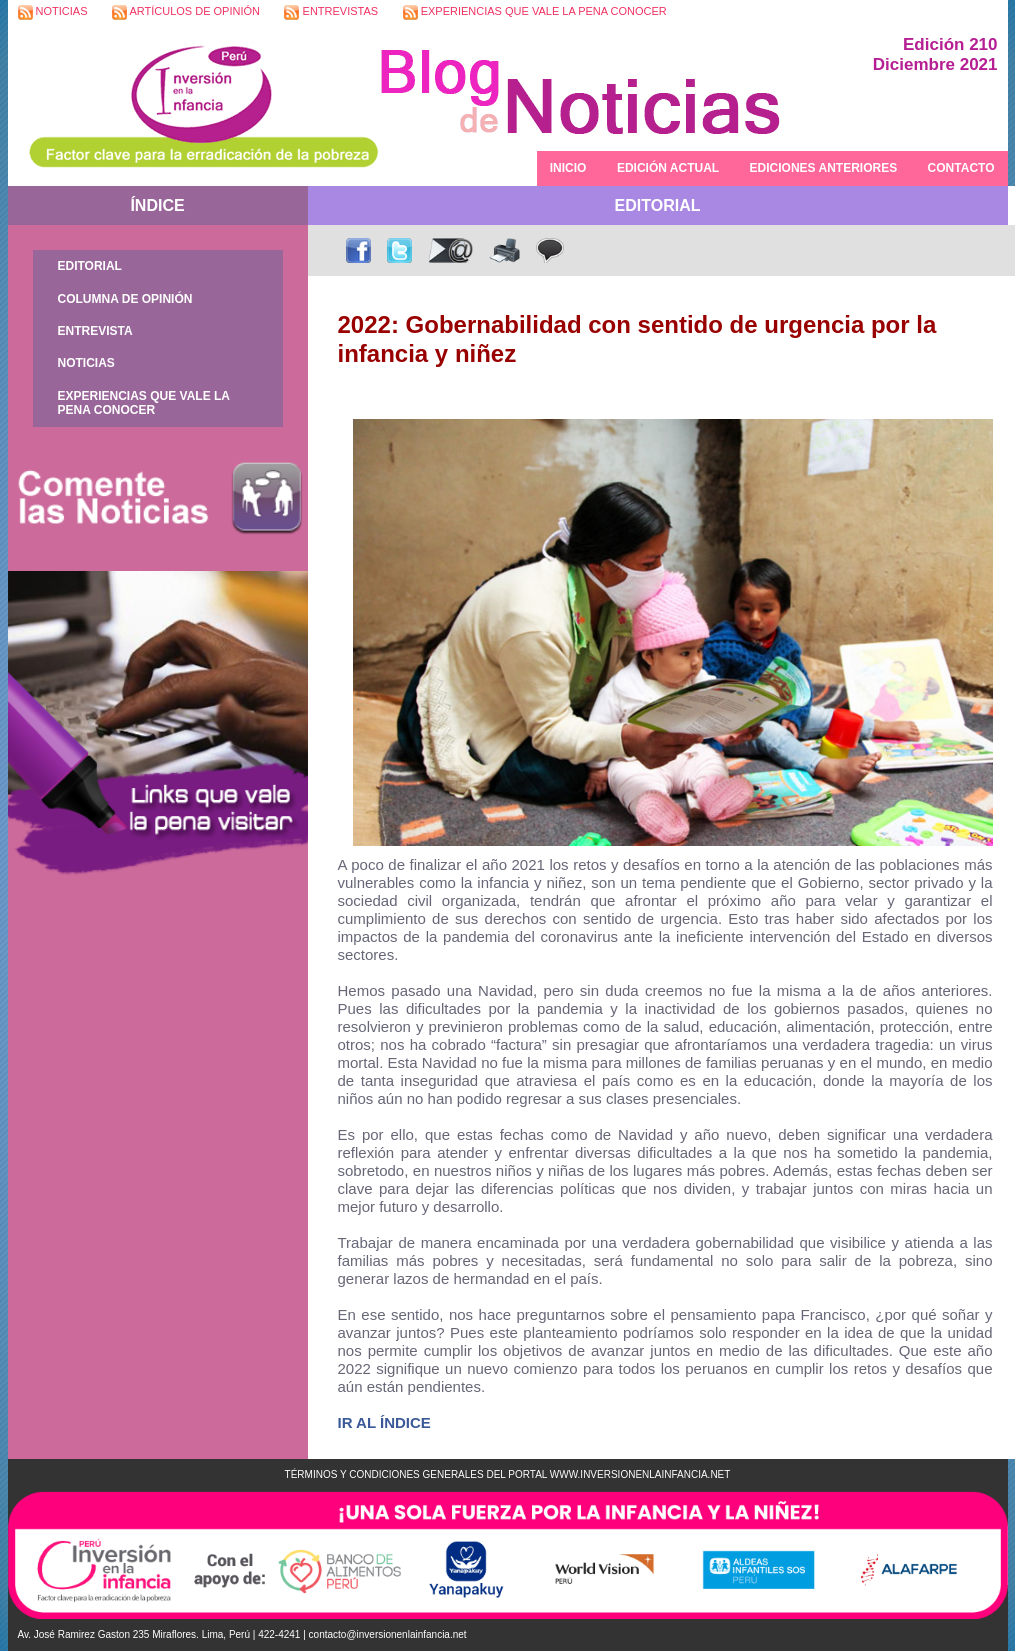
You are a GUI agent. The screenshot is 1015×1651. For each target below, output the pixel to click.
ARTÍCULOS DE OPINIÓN (186, 12)
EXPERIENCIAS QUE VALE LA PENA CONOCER (535, 12)
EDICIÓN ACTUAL (668, 168)
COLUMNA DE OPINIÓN (125, 299)
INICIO (568, 168)
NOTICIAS (53, 12)
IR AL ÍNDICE (384, 1422)
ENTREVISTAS (331, 12)
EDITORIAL (90, 266)
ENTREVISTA (95, 331)
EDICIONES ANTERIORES (824, 168)
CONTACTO (961, 168)
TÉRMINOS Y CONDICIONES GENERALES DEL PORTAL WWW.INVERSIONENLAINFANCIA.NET (508, 1474)
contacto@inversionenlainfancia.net (388, 1634)
